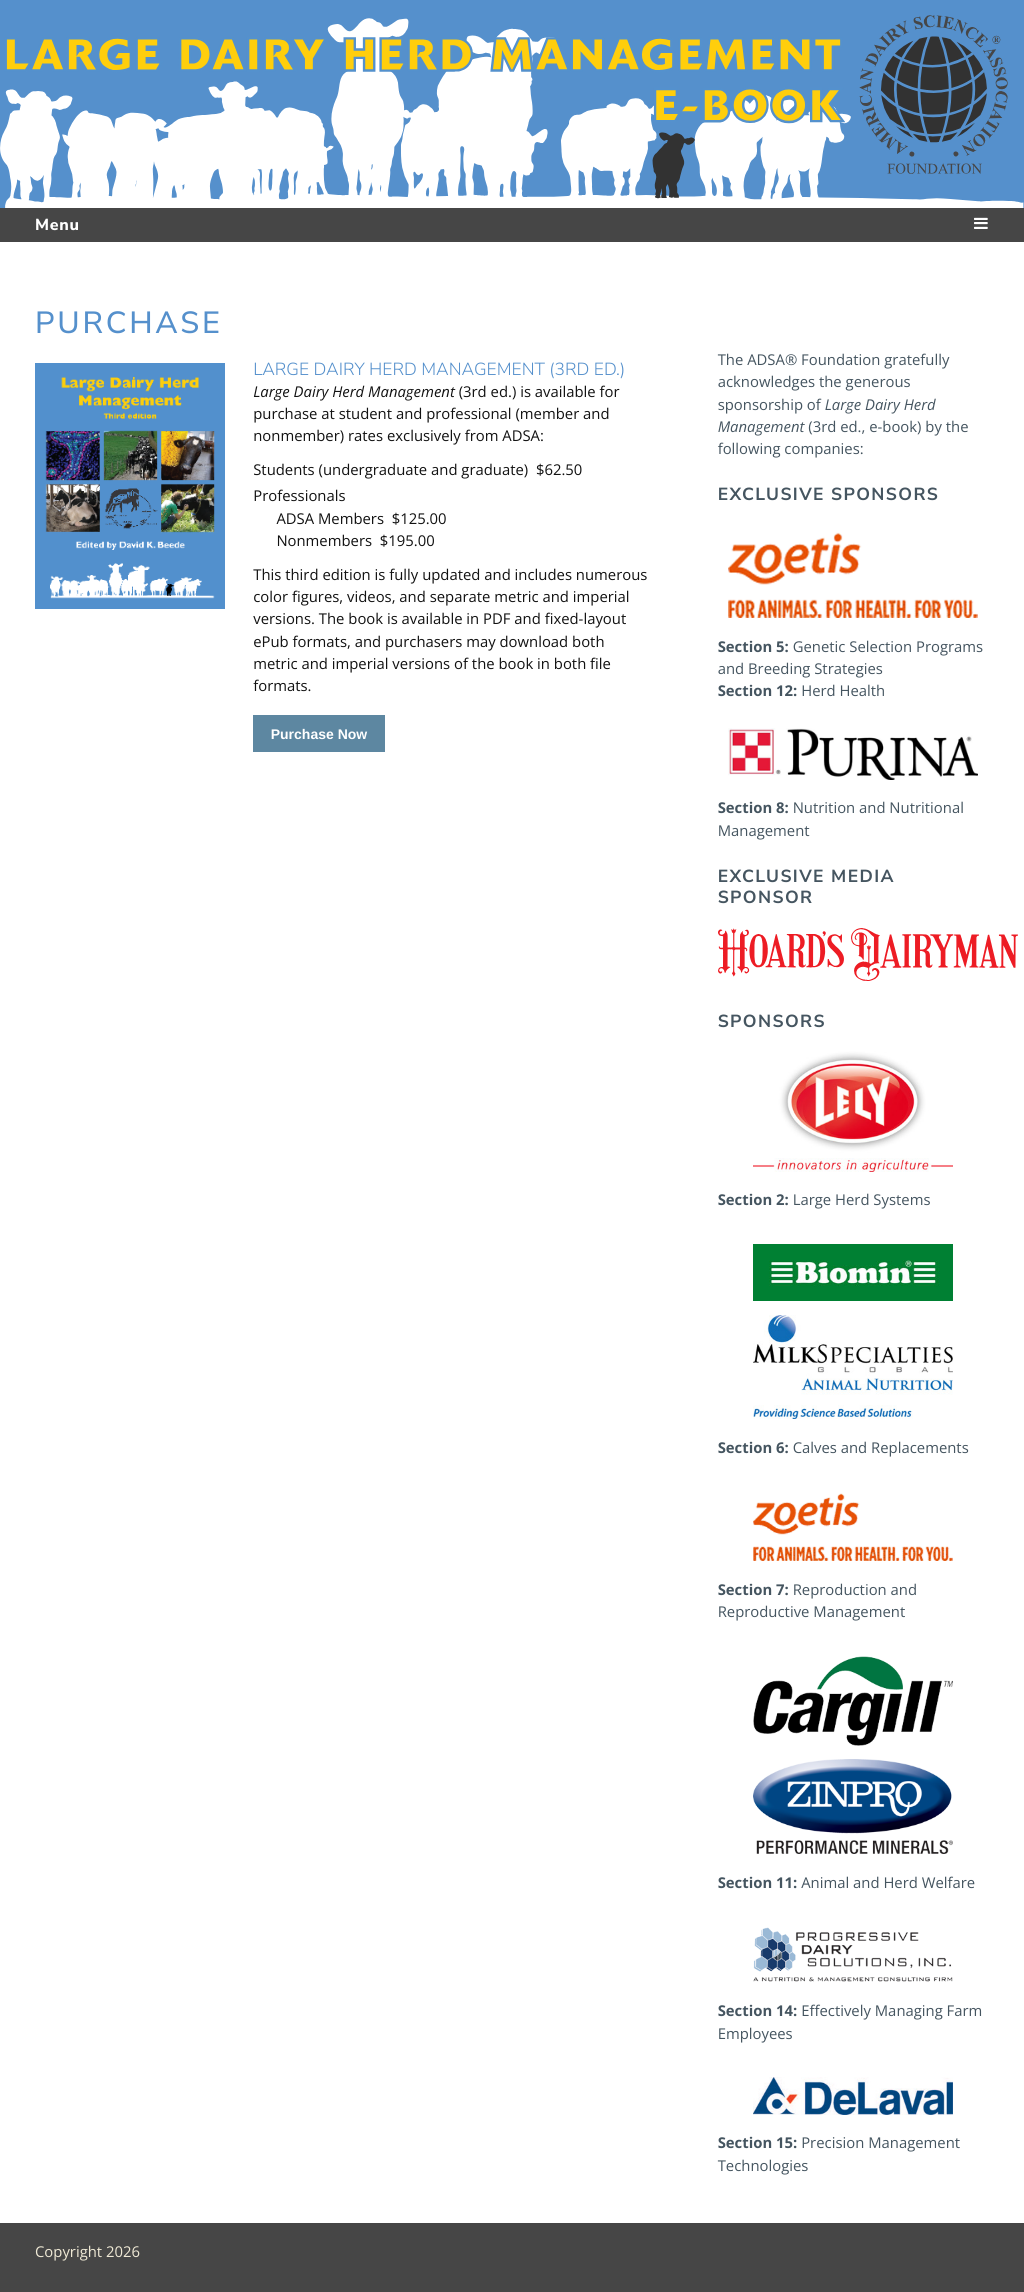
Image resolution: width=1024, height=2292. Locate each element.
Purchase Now (319, 734)
